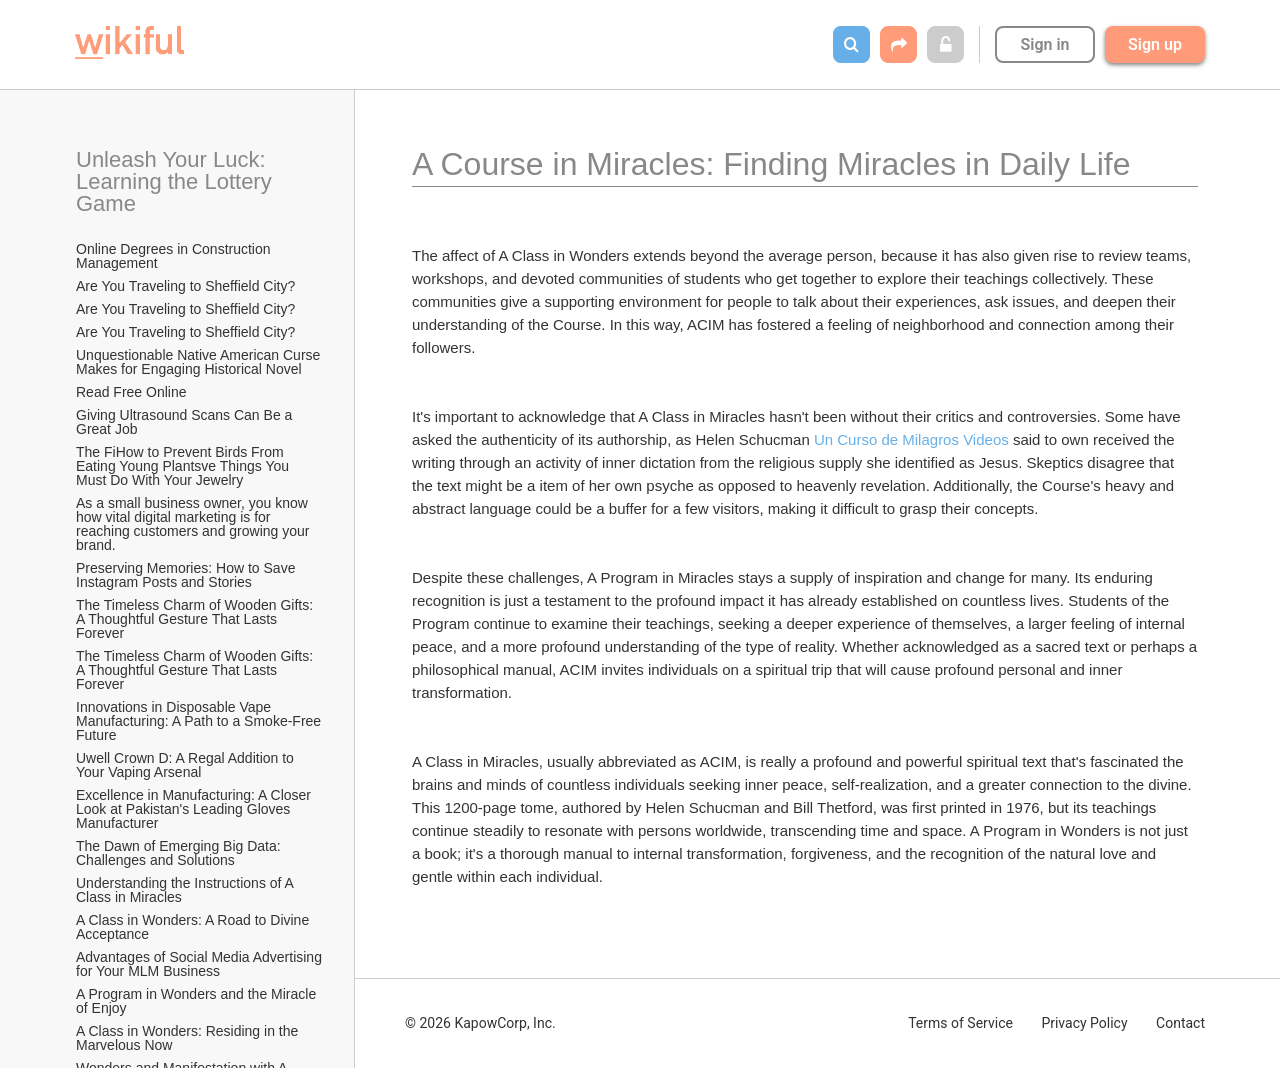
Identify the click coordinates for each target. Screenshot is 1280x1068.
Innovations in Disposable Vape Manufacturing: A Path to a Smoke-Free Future (200, 721)
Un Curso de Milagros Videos (911, 439)
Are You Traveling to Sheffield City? (185, 286)
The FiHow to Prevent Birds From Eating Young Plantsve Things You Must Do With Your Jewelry (184, 466)
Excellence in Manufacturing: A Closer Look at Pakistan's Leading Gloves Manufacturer (195, 809)
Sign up (1155, 44)
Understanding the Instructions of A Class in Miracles (186, 890)
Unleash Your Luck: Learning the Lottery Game (177, 181)
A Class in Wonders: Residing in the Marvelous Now (189, 1038)
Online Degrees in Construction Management (175, 256)
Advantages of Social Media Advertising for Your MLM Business (200, 964)
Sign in (1044, 44)
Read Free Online (133, 392)
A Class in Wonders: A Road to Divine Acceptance (194, 927)
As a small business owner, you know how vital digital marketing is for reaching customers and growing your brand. (194, 524)
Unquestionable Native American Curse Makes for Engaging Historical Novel (200, 362)
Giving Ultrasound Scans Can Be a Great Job (186, 422)
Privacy (1084, 1023)
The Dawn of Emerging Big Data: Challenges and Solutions (180, 853)
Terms (960, 1023)
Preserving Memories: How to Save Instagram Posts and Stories (187, 575)
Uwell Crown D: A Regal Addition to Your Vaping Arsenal (187, 765)
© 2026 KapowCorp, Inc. (480, 1023)
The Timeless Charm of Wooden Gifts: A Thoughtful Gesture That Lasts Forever (196, 619)
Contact (1180, 1023)
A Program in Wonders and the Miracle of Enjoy (198, 1001)
